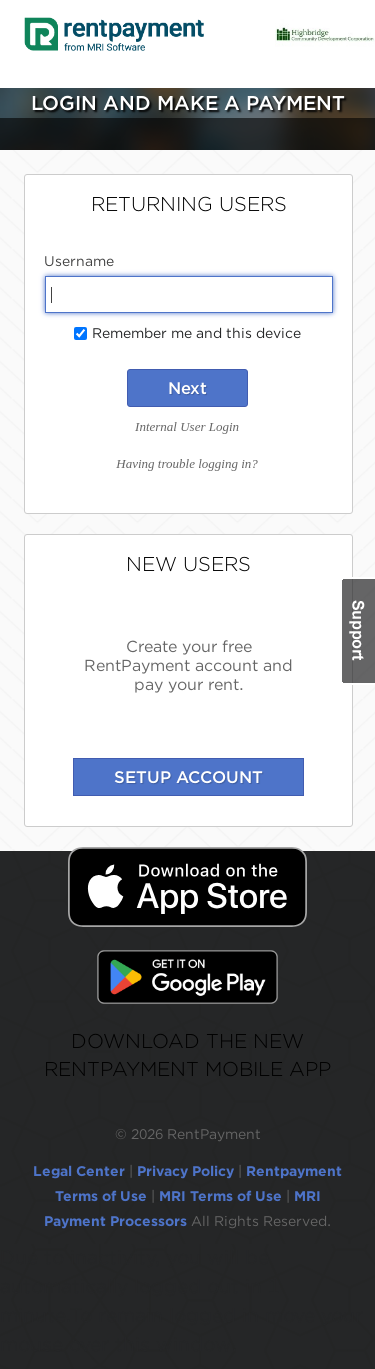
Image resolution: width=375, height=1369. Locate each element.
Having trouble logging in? (186, 463)
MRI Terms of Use (220, 1196)
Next (187, 388)
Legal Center (79, 1171)
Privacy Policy (185, 1171)
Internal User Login (187, 426)
